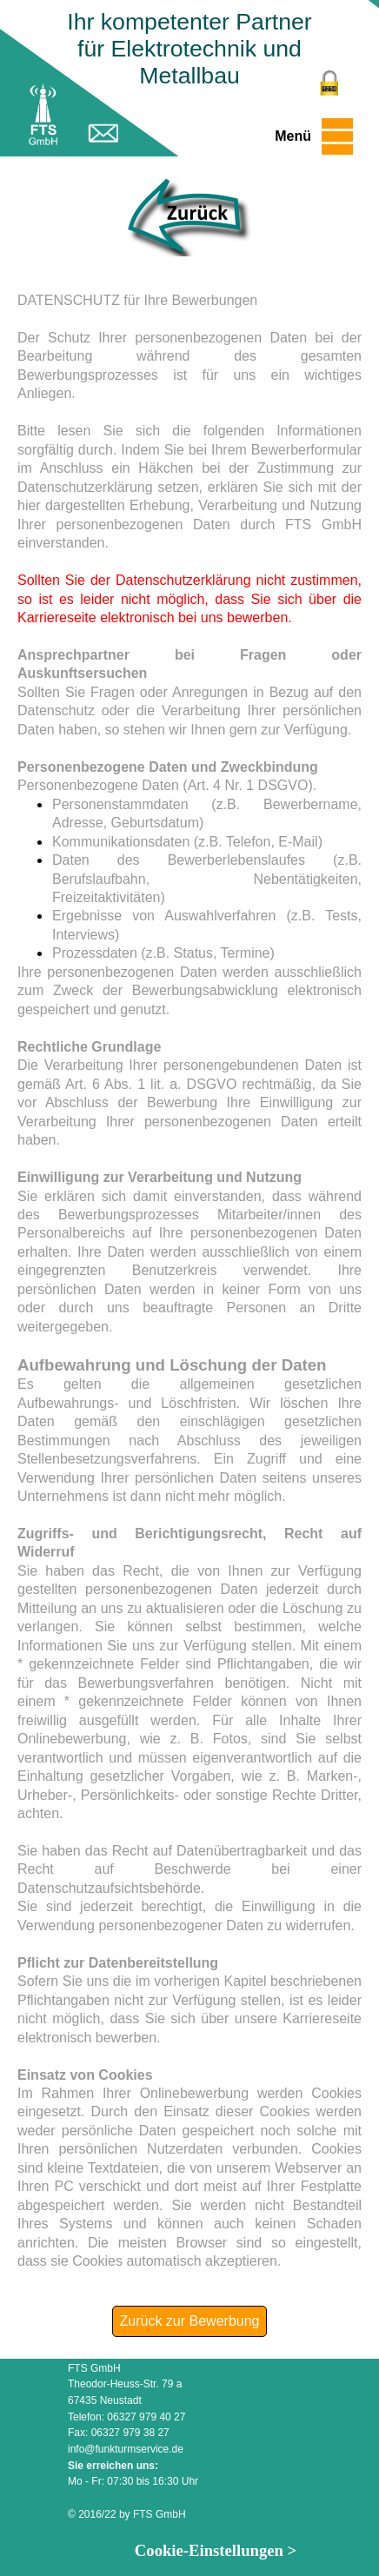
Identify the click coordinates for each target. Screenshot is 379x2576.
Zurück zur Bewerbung (190, 2321)
